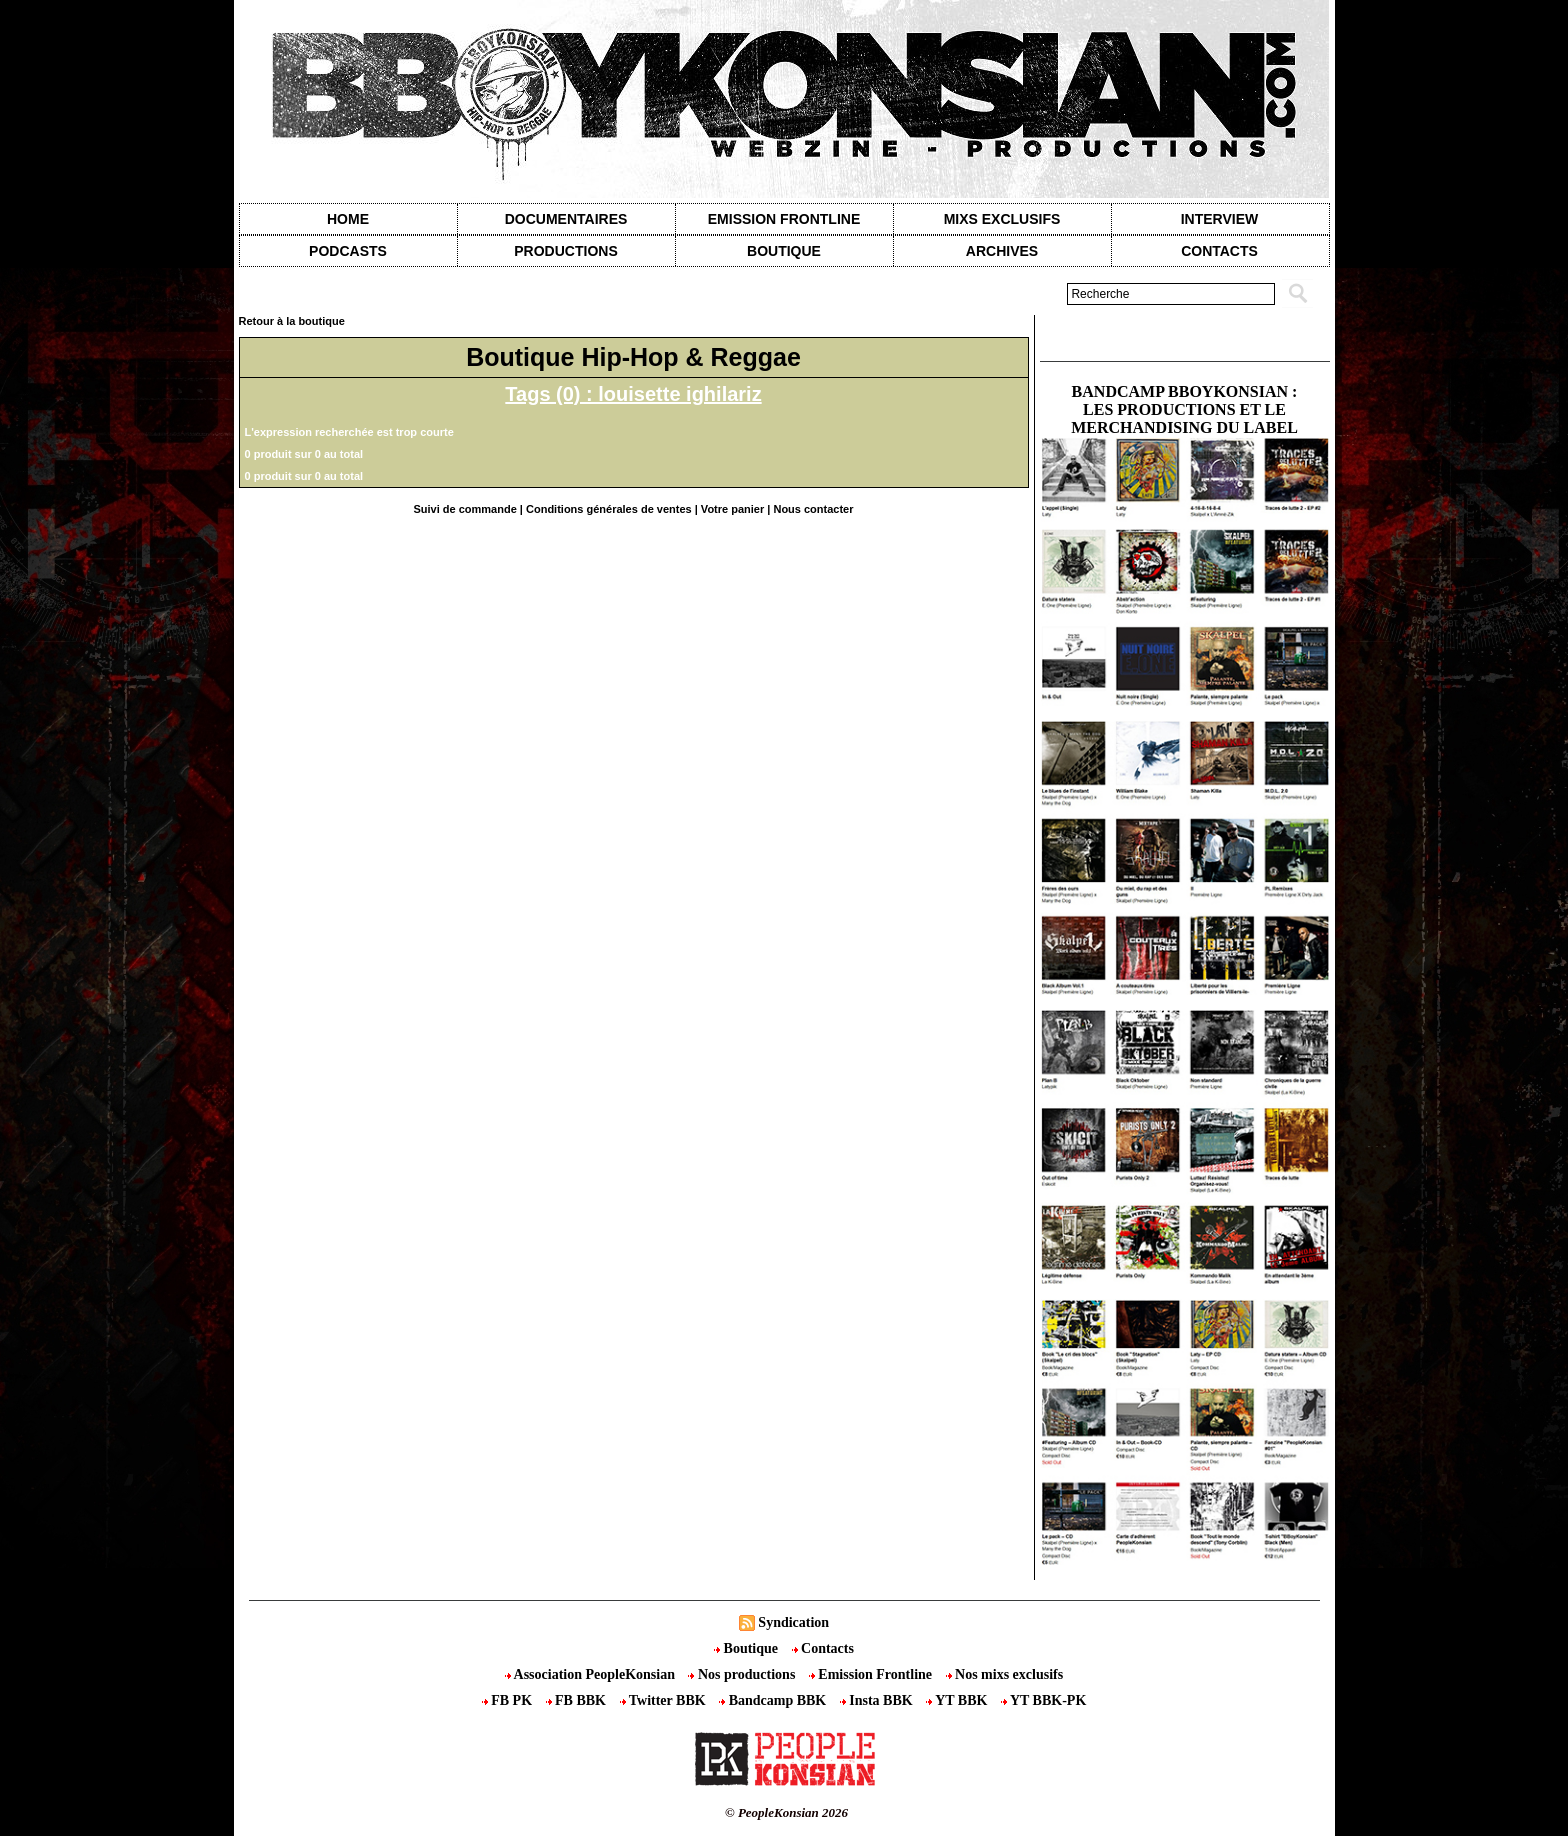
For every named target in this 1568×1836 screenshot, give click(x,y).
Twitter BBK (665, 1700)
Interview (1220, 219)
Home (348, 219)
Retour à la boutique (292, 321)
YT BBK (958, 1700)
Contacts (823, 1648)
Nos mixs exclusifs (1005, 1674)
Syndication (793, 1622)
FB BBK (578, 1700)
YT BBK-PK (1043, 1700)
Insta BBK (878, 1700)
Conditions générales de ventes (609, 509)
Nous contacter (813, 509)
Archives (1002, 251)
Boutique (784, 251)
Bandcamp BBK (774, 1700)
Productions (565, 251)
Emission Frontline (784, 219)
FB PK (509, 1700)
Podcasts (348, 251)
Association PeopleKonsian (592, 1674)
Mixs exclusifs (1002, 219)
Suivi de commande (464, 509)
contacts (1219, 251)
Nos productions (743, 1674)
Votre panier (732, 509)
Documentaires (566, 219)
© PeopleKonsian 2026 (786, 1812)
